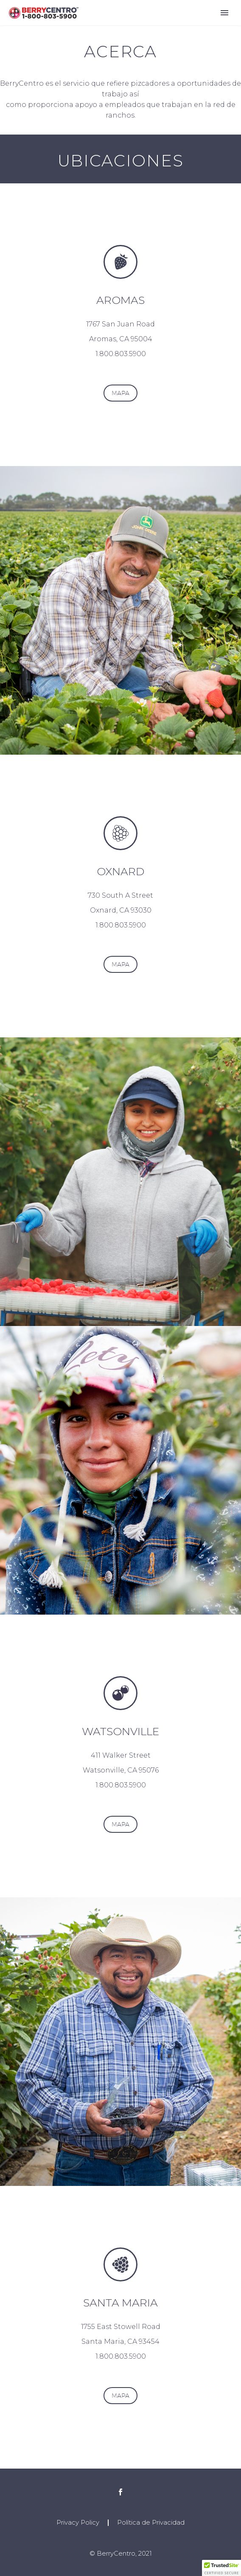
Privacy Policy (77, 2523)
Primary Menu (224, 12)
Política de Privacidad (151, 2523)
